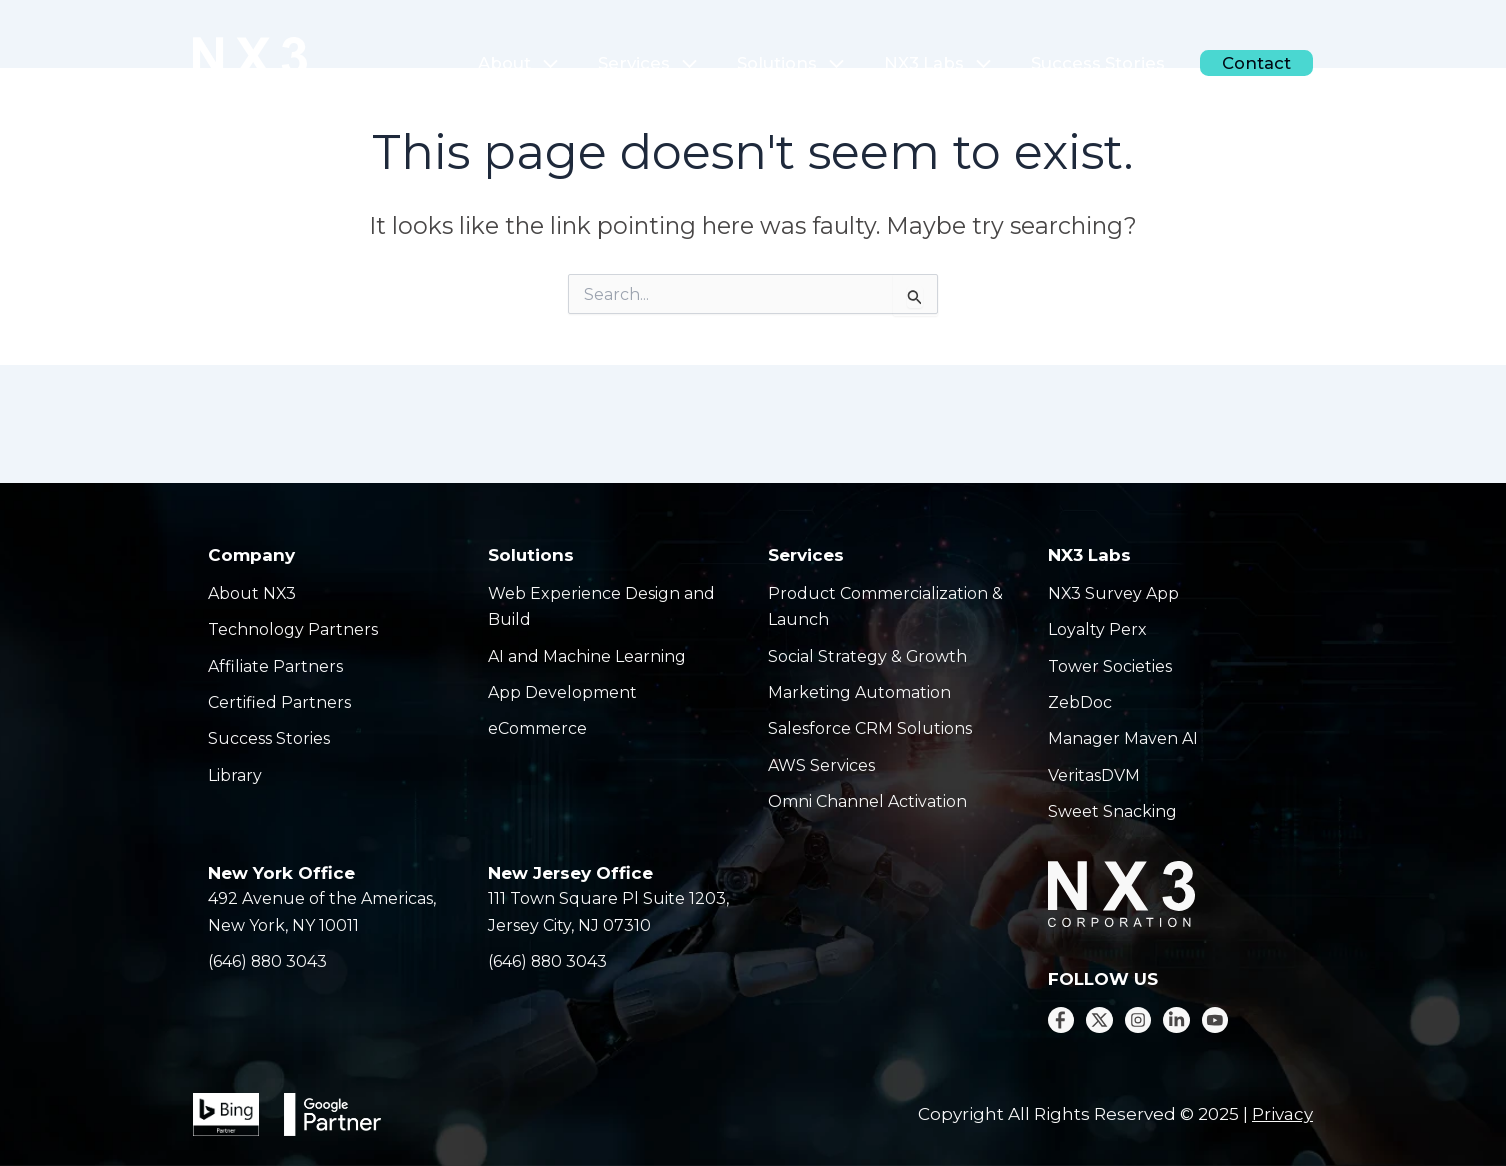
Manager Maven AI (1123, 738)
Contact (1260, 62)
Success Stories (1112, 62)
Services (691, 62)
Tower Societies (1110, 666)
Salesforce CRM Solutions (870, 728)
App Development (562, 692)
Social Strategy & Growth (868, 656)
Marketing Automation (859, 692)
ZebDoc (1080, 702)
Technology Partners (293, 629)
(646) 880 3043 (268, 961)
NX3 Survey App (1114, 593)
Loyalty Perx (1097, 629)
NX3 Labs (963, 62)
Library (235, 775)
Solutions (824, 62)
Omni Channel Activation (867, 801)
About (568, 62)
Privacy (1282, 1114)
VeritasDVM (1094, 775)
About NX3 (252, 593)
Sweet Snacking (1112, 811)
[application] (593, 62)
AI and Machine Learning (587, 656)
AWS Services (821, 765)
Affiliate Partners (275, 666)
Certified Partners (279, 702)
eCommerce (537, 728)
